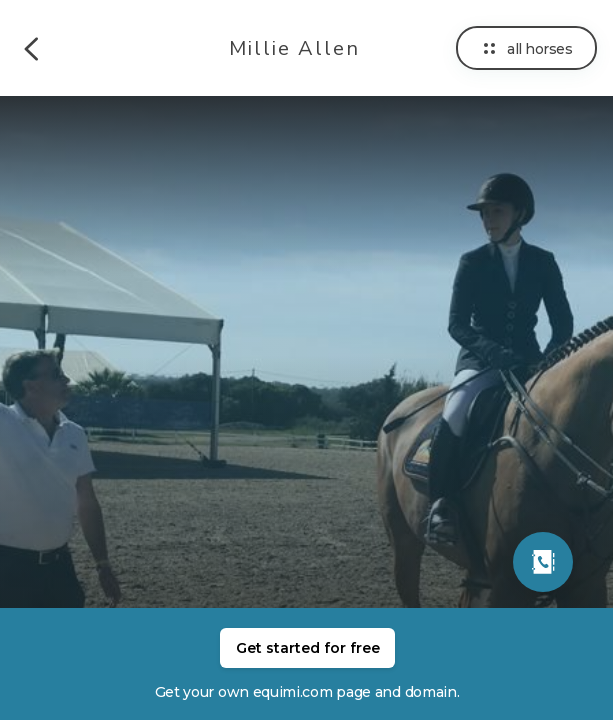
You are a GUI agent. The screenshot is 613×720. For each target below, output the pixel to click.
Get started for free (308, 648)
